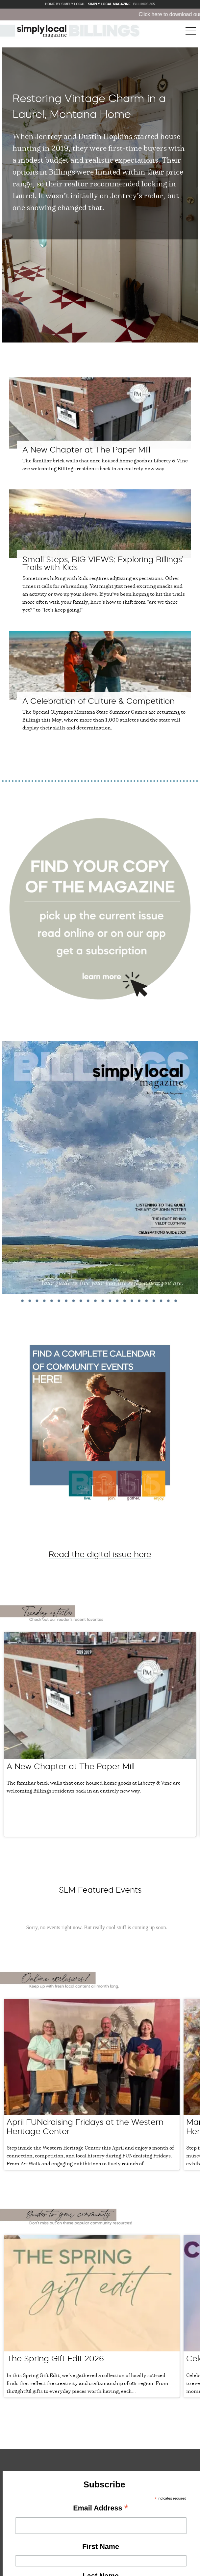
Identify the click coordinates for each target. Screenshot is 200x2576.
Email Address (100, 2500)
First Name (100, 2538)
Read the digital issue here (100, 1554)
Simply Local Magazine (109, 4)
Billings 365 (144, 4)
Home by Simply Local (65, 4)
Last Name (101, 2567)
